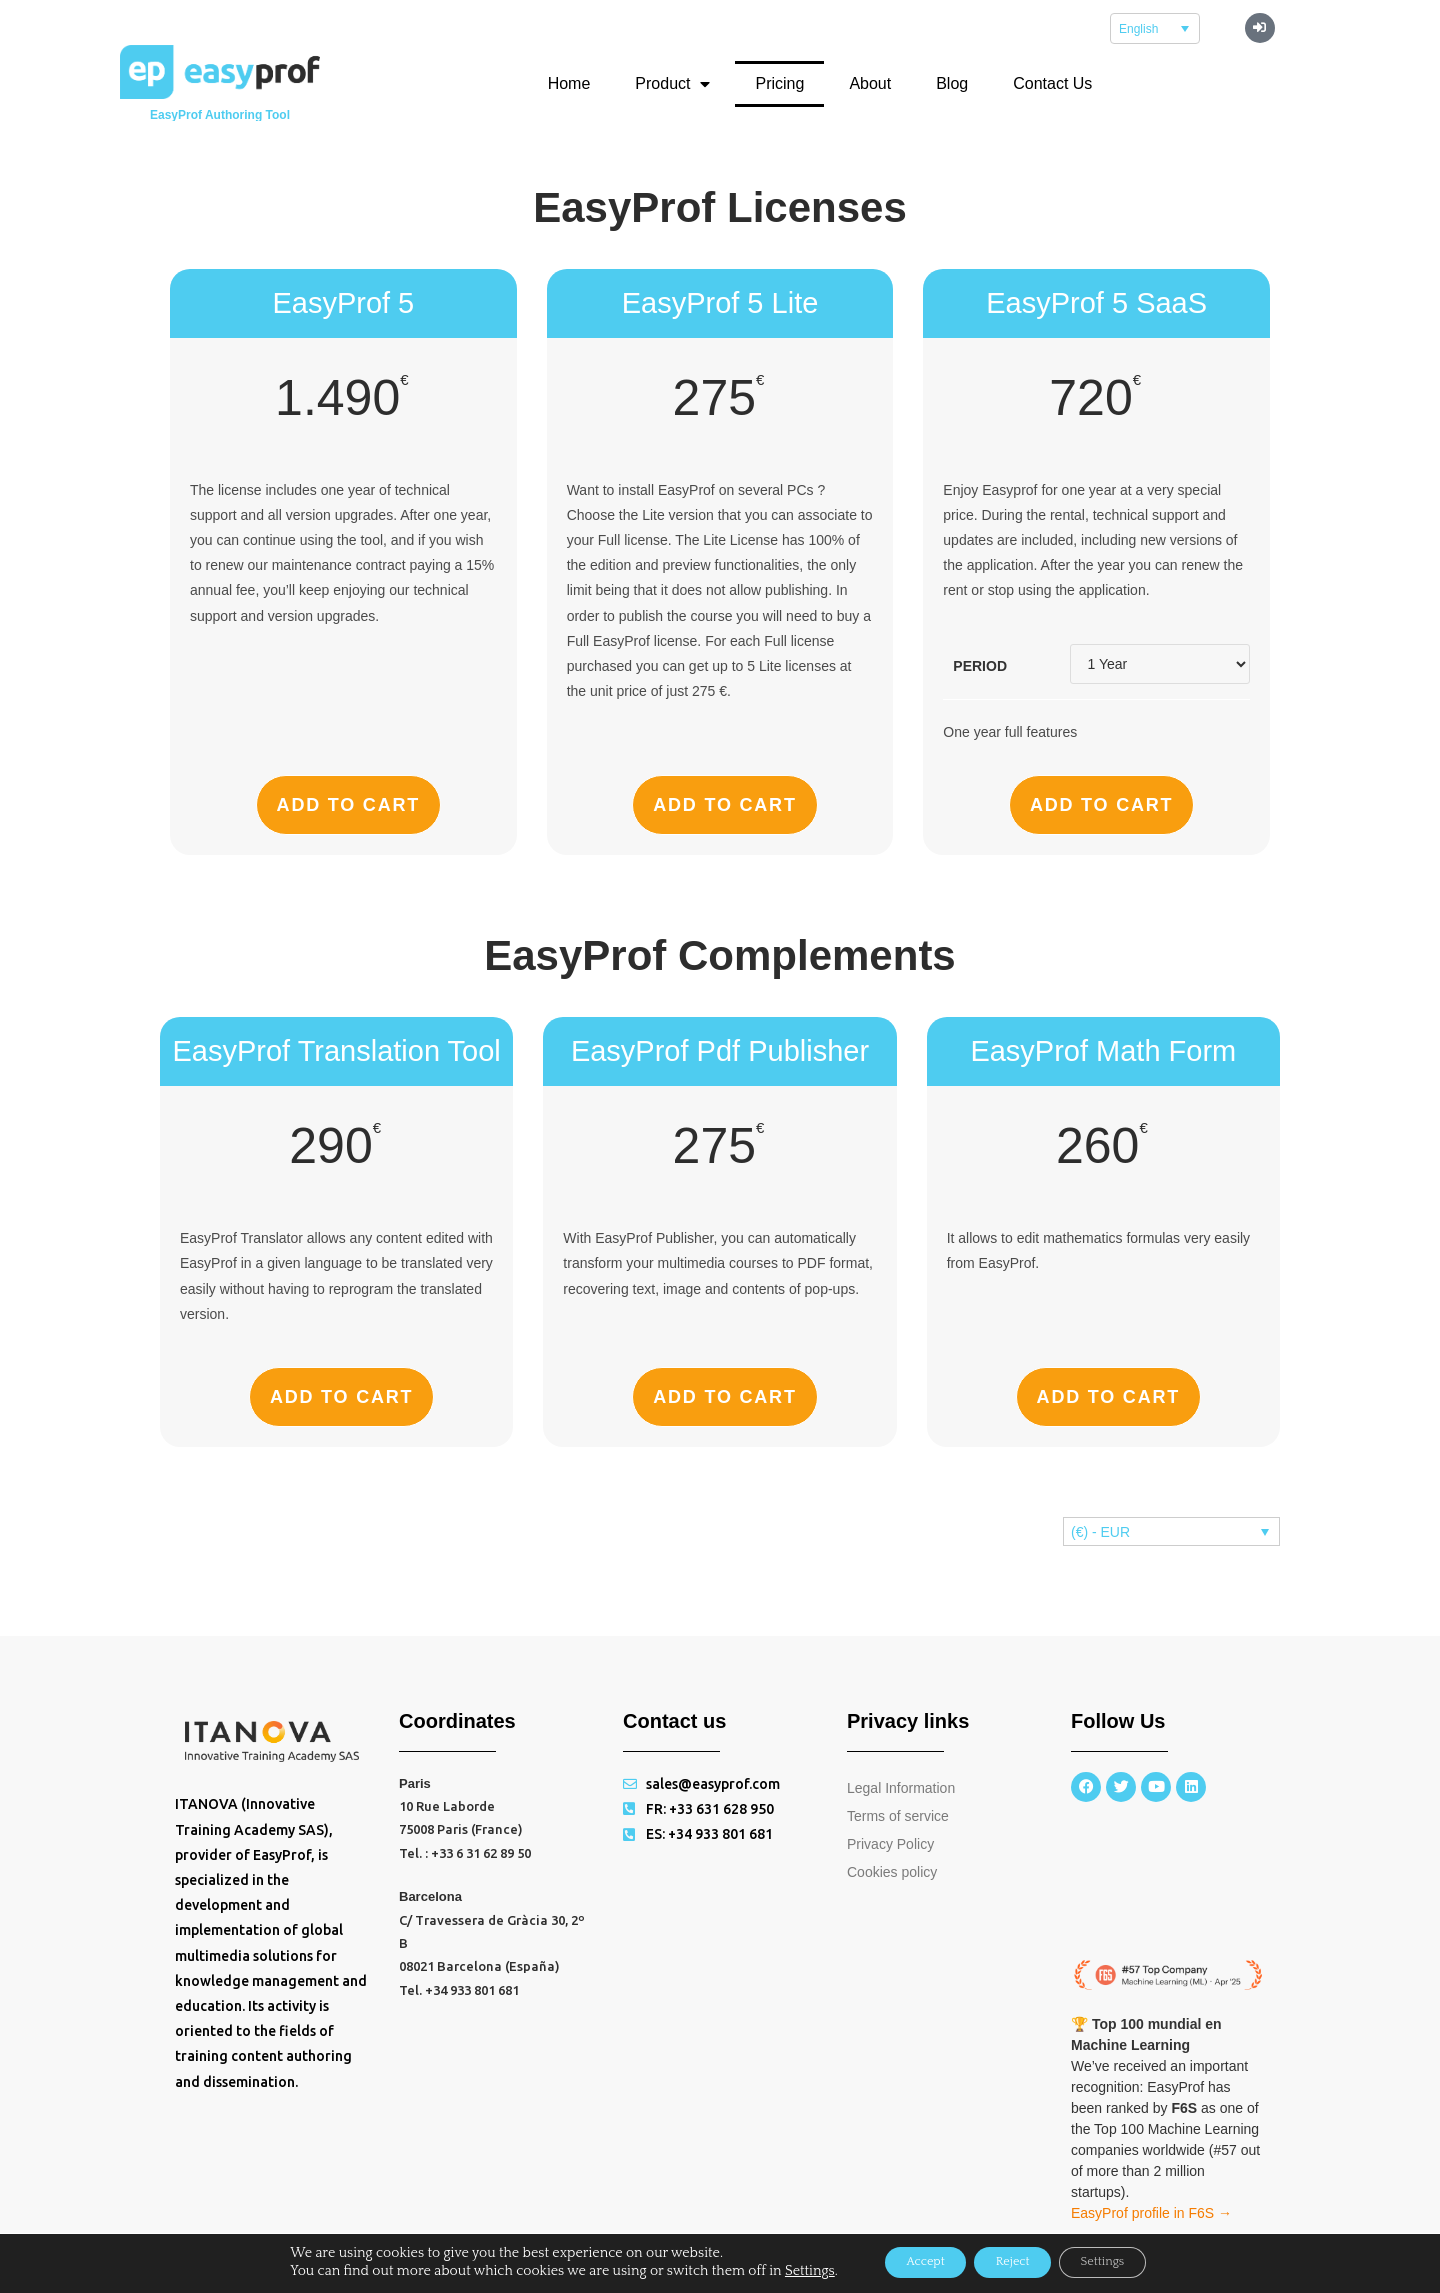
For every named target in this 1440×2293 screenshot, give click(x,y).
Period (980, 666)
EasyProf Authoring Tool (220, 115)
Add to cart (348, 805)
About (870, 83)
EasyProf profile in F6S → (1151, 2213)
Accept (903, 2262)
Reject (1012, 2262)
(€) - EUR (1100, 1532)
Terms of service (898, 1816)
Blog (952, 83)
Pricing (779, 83)
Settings (776, 2271)
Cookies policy (892, 1872)
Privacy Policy (890, 1844)
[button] (1260, 28)
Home (569, 83)
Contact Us (1052, 83)
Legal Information (901, 1788)
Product (672, 84)
